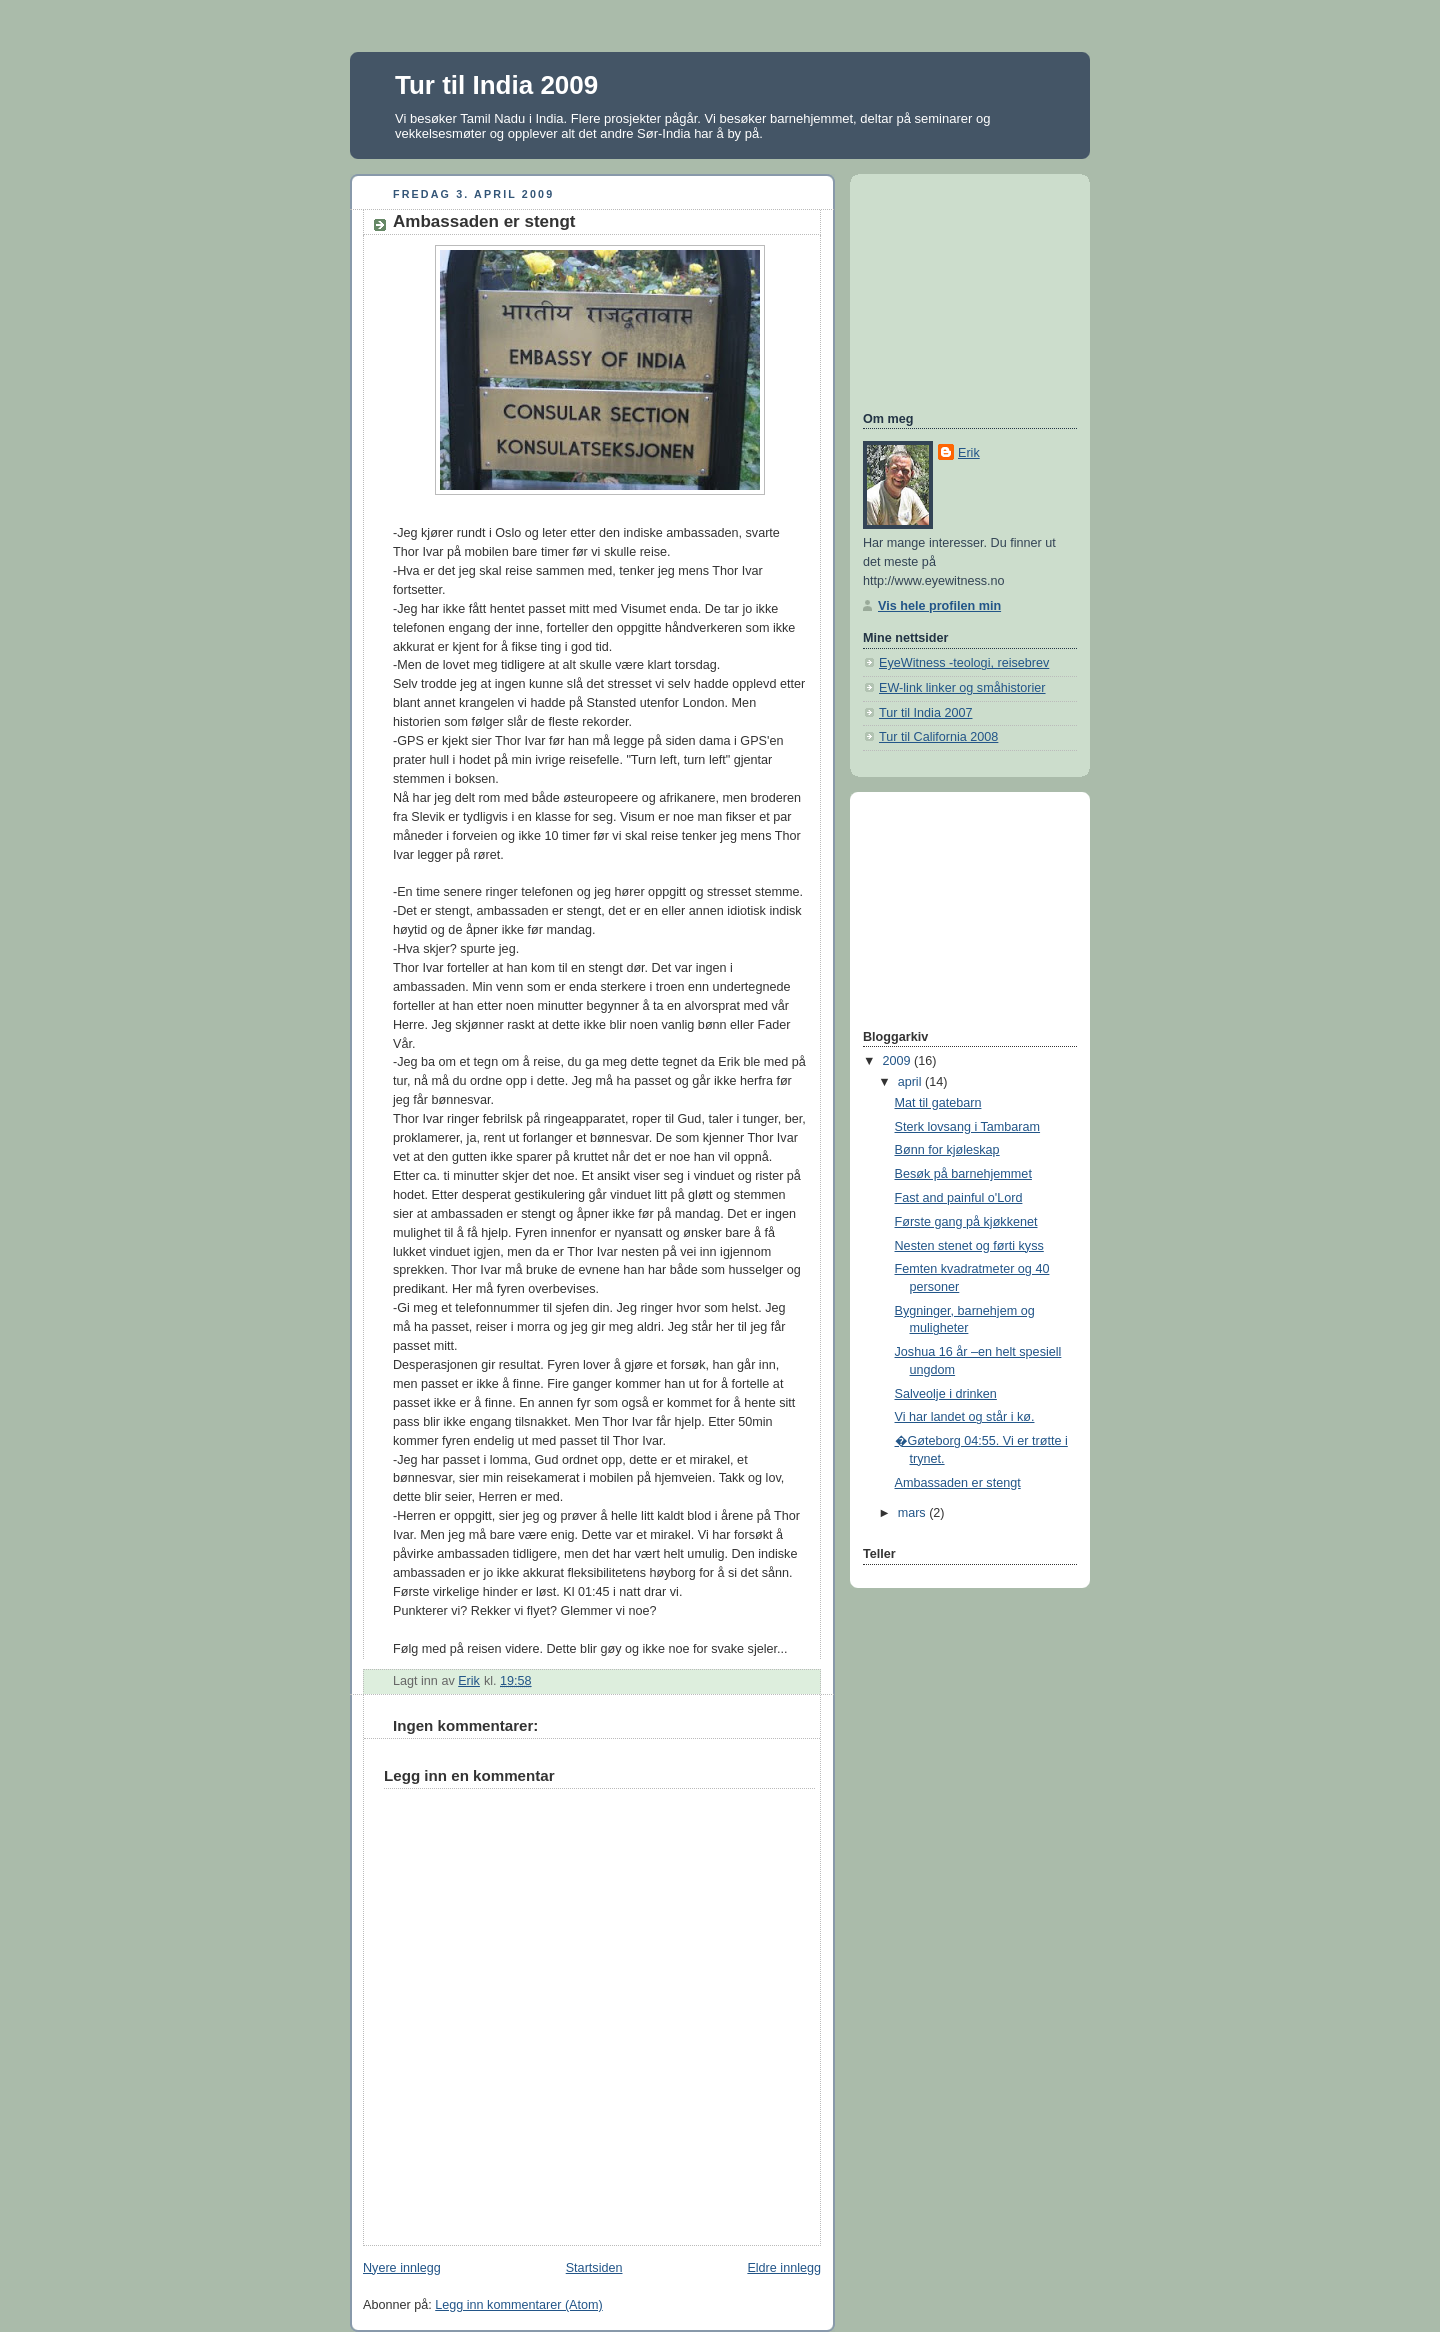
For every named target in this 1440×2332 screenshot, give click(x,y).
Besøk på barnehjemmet (963, 1174)
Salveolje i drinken (946, 1394)
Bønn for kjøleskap (947, 1150)
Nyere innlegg (402, 2268)
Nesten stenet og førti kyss (969, 1246)
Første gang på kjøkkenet (966, 1222)
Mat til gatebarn (938, 1103)
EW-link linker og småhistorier (962, 688)
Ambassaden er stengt (958, 1483)
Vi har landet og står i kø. (965, 1417)
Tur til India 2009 (496, 85)
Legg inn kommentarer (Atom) (519, 2305)
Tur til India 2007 (925, 713)
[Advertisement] (963, 290)
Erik (969, 453)
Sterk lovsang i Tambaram (968, 1127)
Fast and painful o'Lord (959, 1198)
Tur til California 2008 (938, 737)
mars (914, 1513)
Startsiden (594, 2268)
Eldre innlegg (784, 2268)
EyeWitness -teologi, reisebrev (964, 663)
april (911, 1082)
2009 (899, 1061)
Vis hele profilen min (939, 606)
